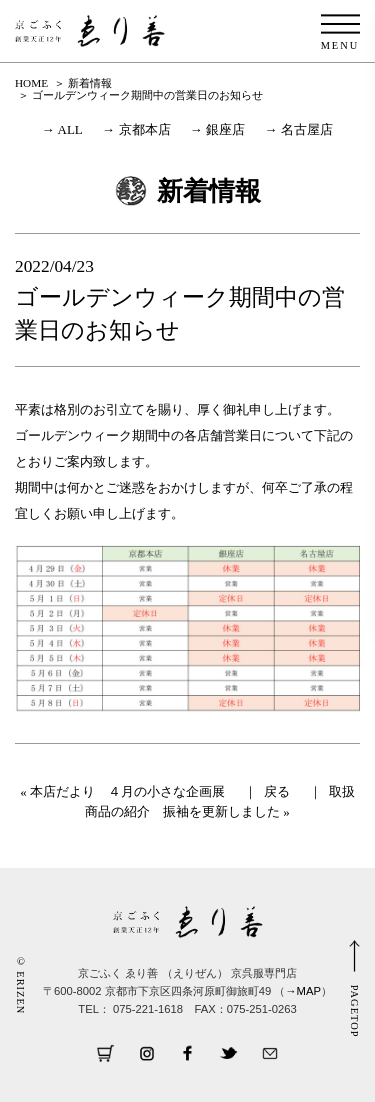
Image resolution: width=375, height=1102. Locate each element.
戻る (277, 791)
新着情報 (90, 83)
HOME (31, 83)
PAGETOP (354, 1011)
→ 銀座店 (217, 129)
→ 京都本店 (136, 129)
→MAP (303, 991)
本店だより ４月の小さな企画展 (127, 791)
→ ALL (62, 129)
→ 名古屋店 (299, 129)
